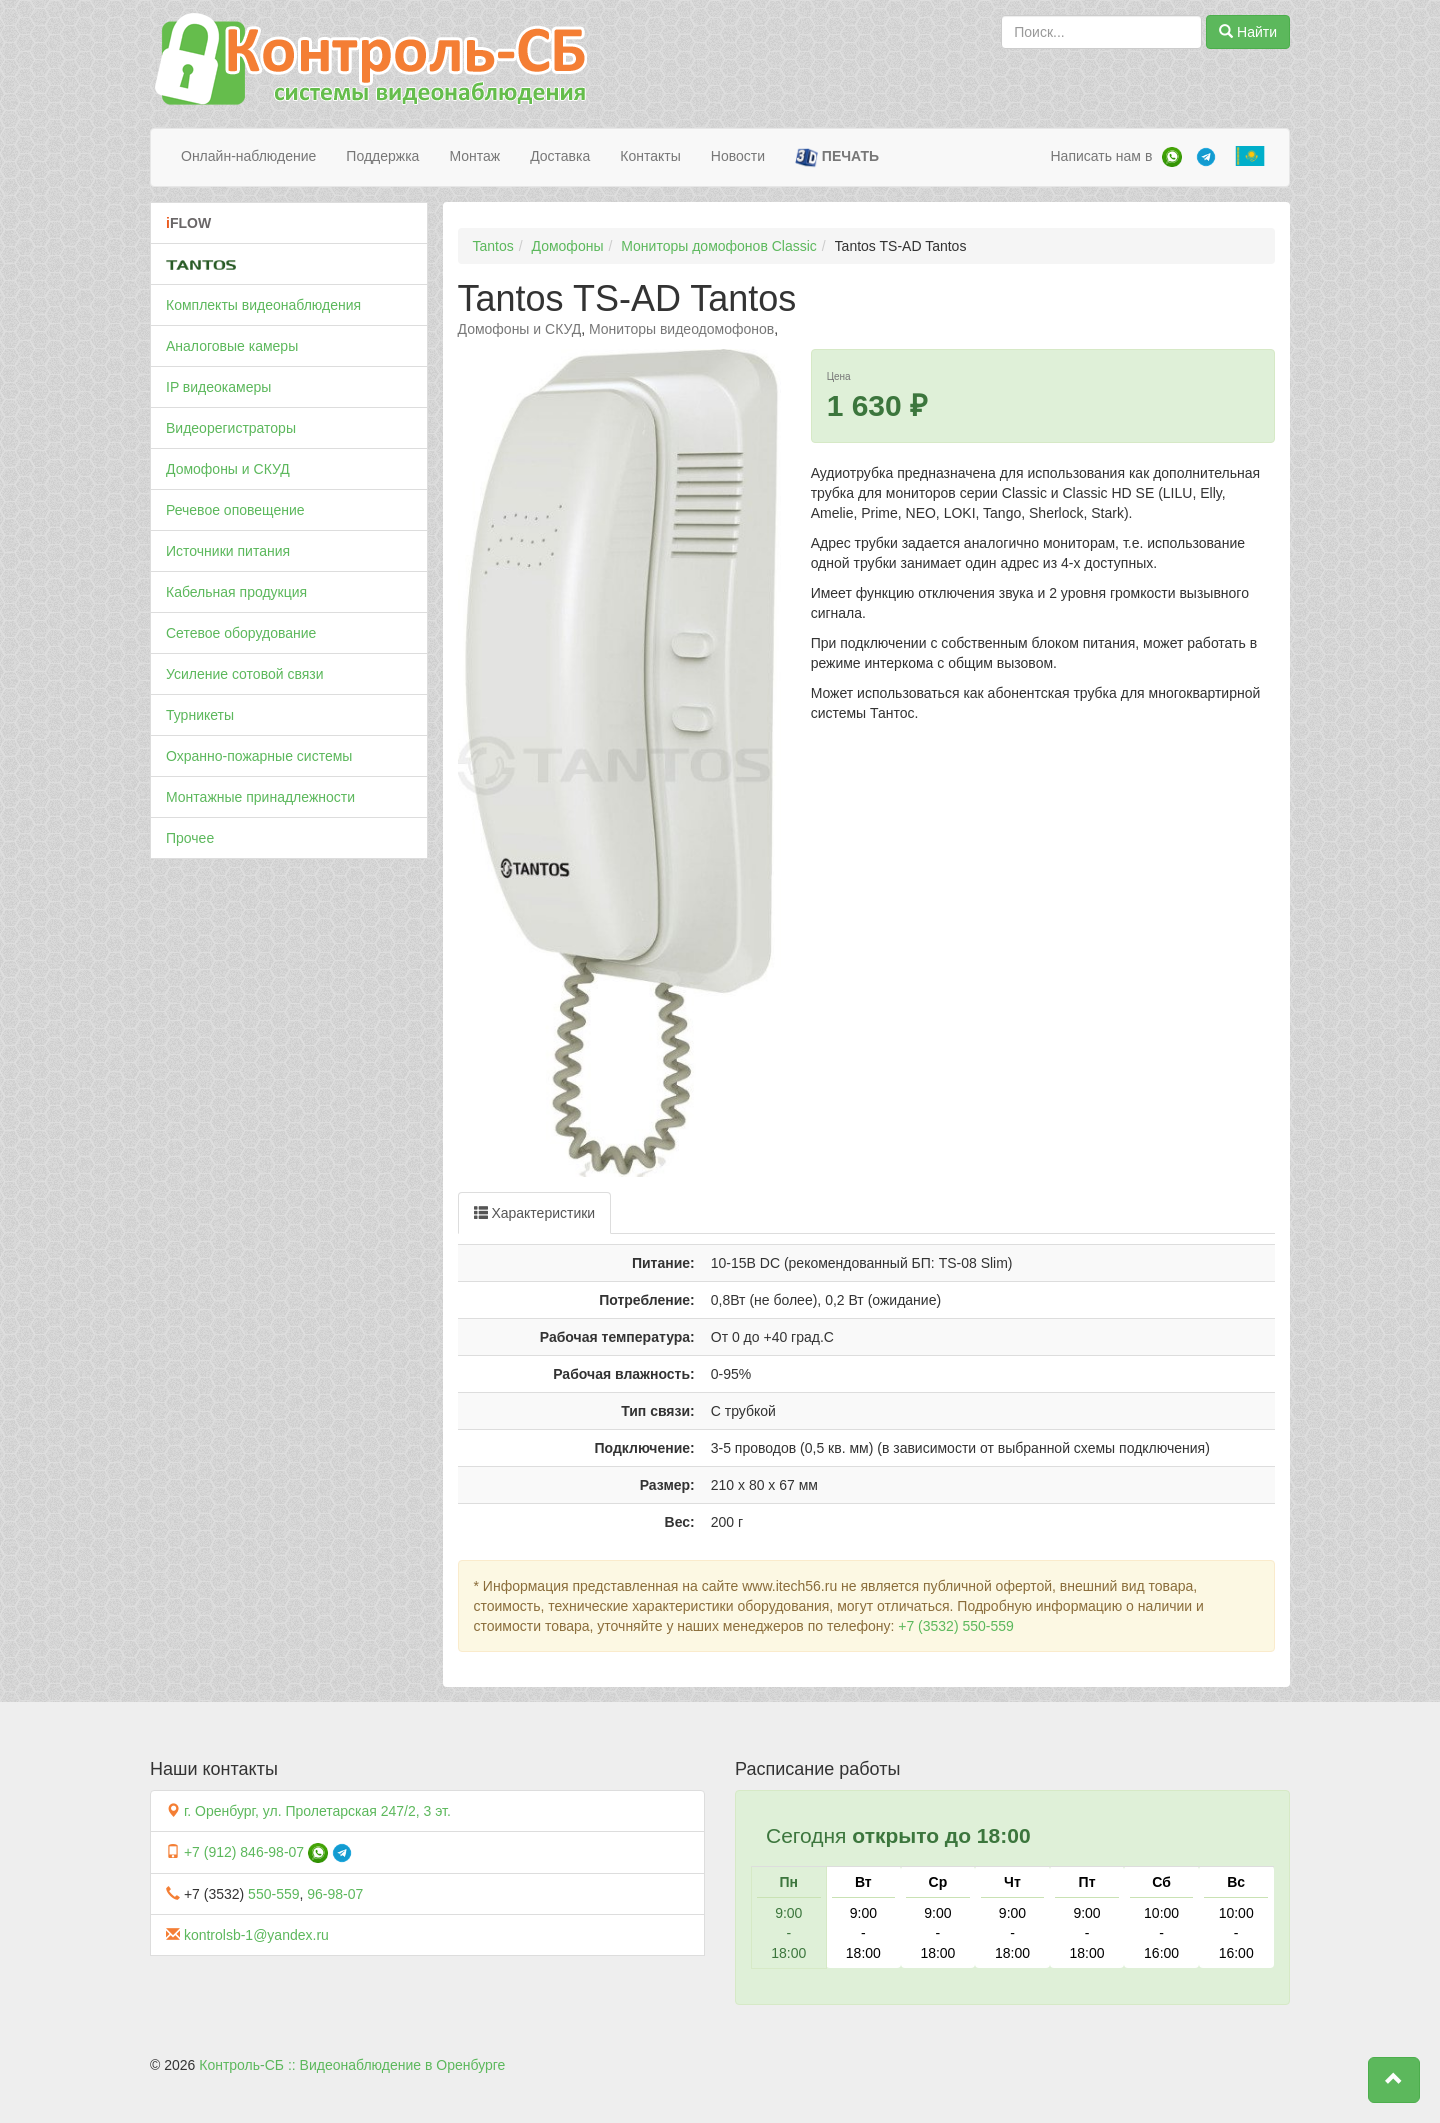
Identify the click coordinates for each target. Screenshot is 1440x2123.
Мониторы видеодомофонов (681, 329)
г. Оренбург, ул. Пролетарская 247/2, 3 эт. (317, 1811)
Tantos (493, 246)
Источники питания (228, 551)
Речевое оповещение (235, 510)
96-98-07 (335, 1894)
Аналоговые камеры (232, 346)
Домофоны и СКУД (228, 469)
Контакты (650, 156)
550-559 (273, 1894)
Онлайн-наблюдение (248, 156)
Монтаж (474, 156)
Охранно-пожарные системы (259, 756)
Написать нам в (1101, 156)
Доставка (560, 156)
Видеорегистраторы (231, 428)
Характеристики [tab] (535, 1213)
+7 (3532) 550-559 (956, 1626)
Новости (738, 156)
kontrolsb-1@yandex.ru (256, 1935)
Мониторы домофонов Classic (719, 246)
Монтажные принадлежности (260, 797)
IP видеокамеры (218, 387)
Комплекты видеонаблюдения (263, 305)
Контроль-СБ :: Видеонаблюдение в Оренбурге (352, 2065)
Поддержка (382, 156)
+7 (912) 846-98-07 (244, 1852)
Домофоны (568, 246)
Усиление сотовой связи (245, 674)
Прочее (190, 838)
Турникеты (200, 715)
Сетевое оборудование (241, 633)
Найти (1248, 32)
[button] (1394, 2080)
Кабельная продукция (236, 592)
